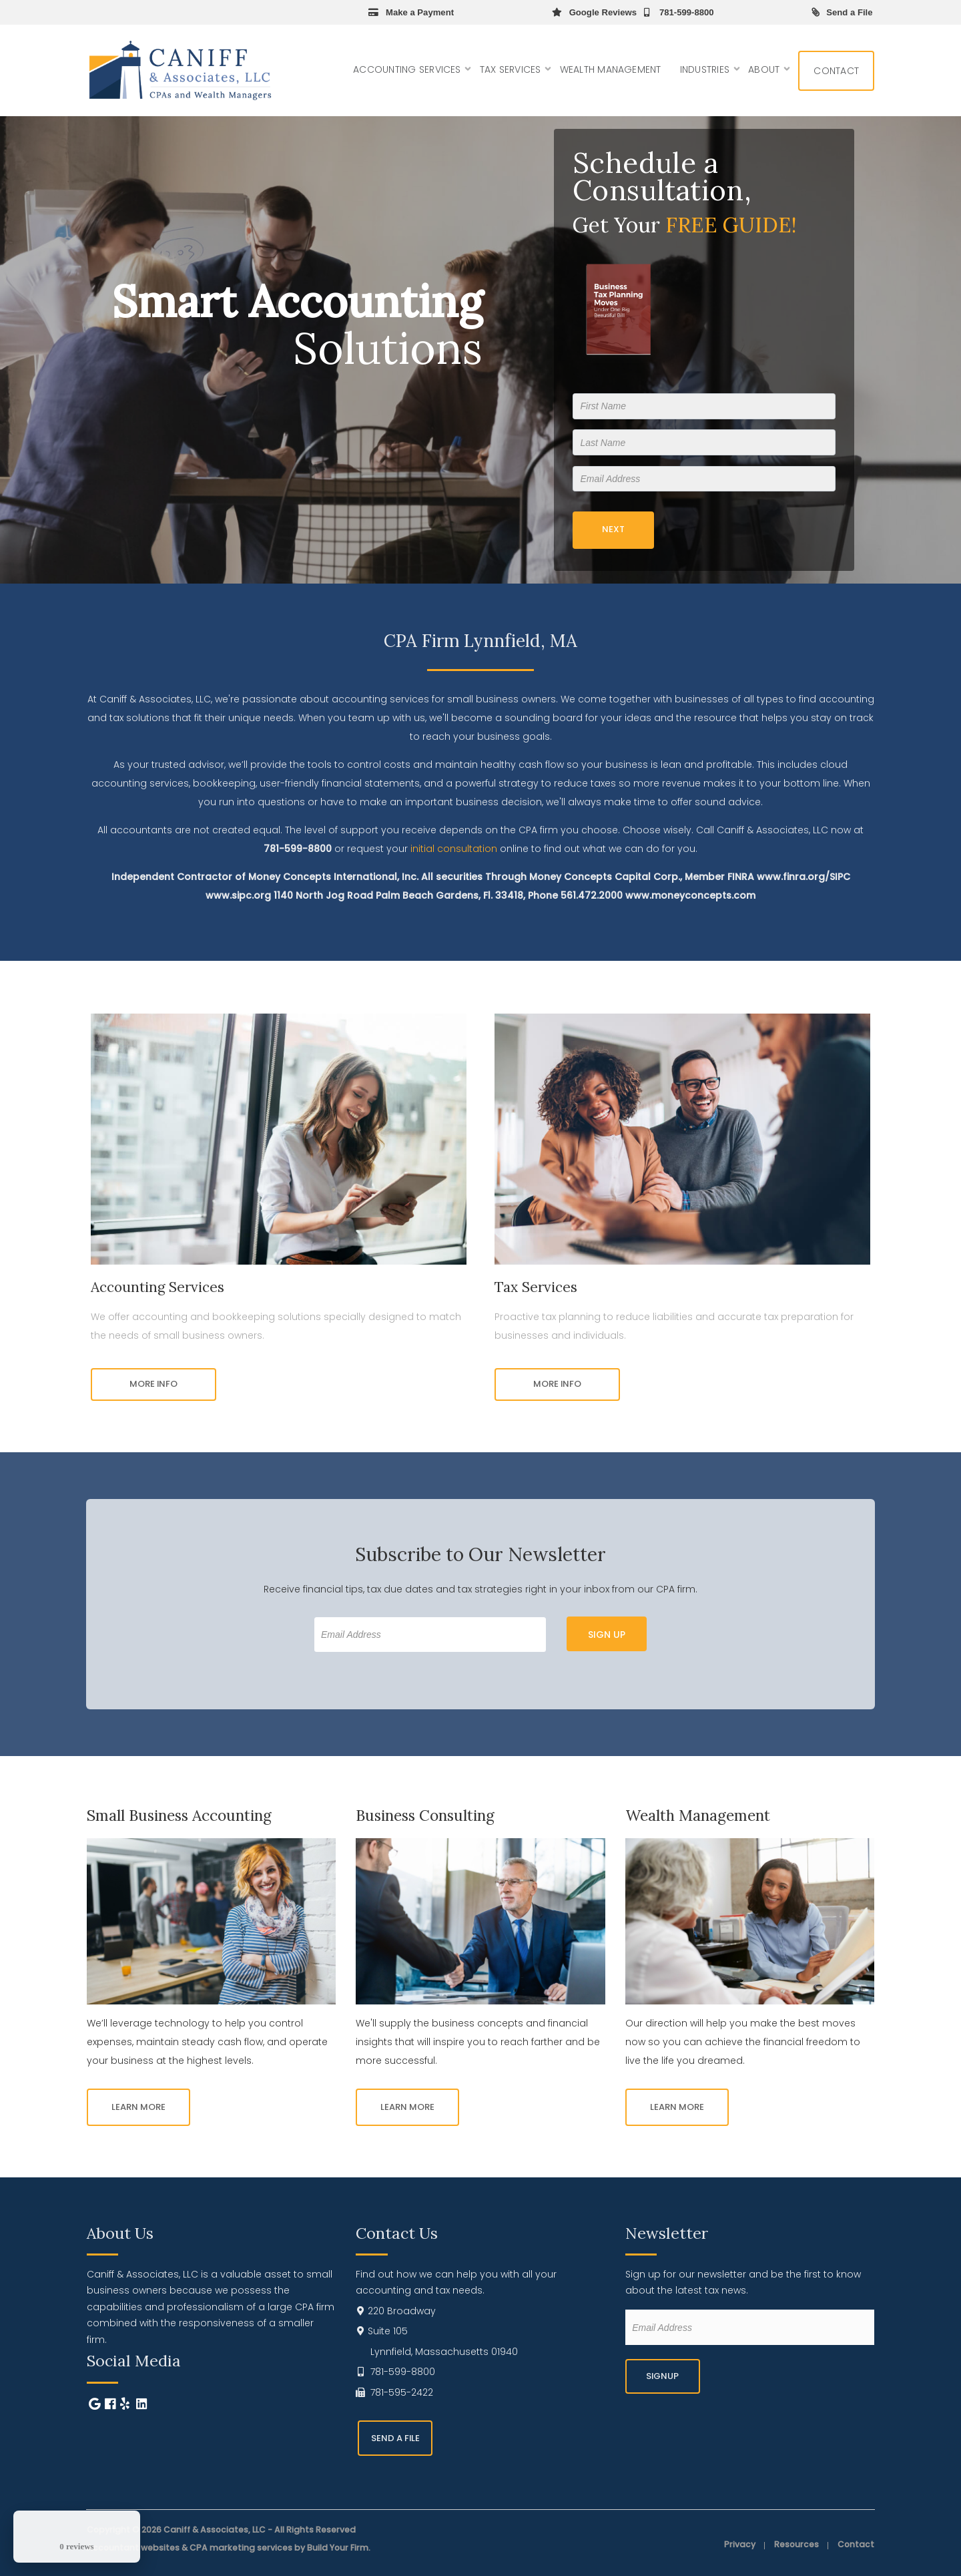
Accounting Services (407, 69)
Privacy (739, 2544)
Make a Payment (411, 12)
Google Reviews (594, 12)
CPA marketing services (241, 2548)
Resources (796, 2544)
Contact (836, 70)
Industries (704, 69)
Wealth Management (610, 69)
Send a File (842, 12)
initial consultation (453, 848)
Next (613, 529)
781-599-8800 (677, 12)
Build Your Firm (337, 2548)
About (763, 69)
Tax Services (510, 69)
